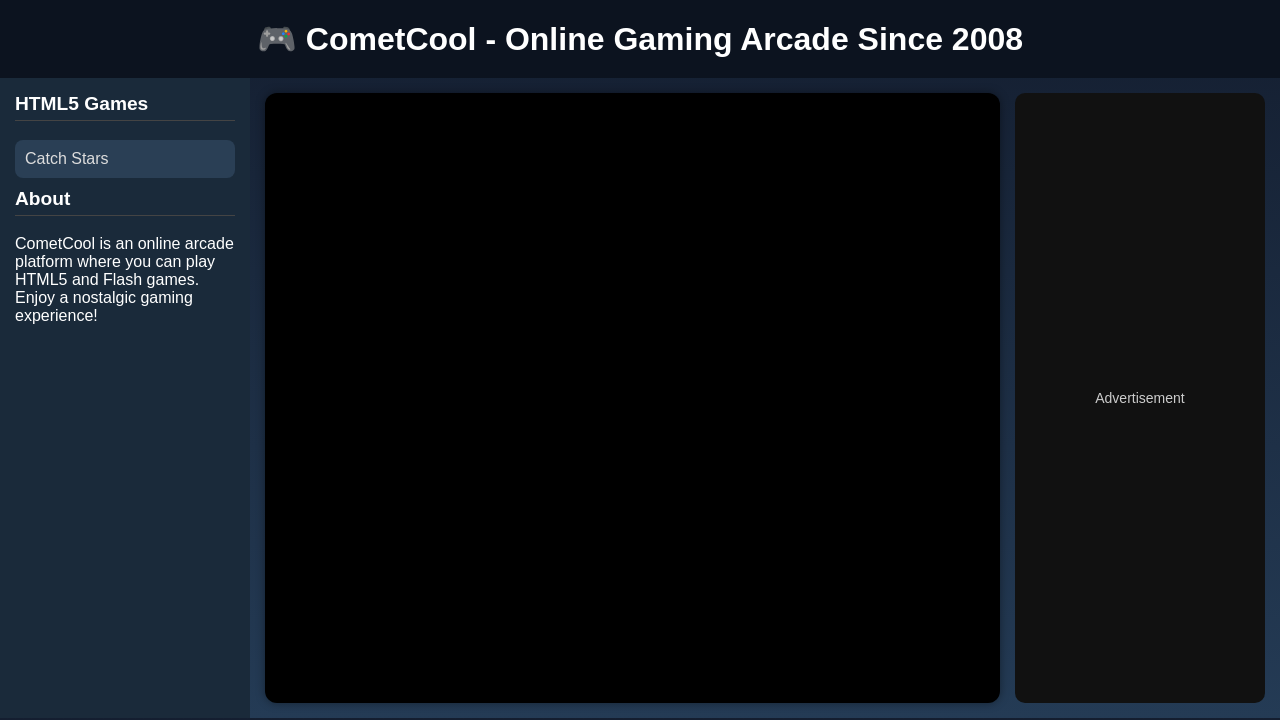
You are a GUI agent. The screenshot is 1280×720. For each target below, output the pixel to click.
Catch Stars (67, 158)
